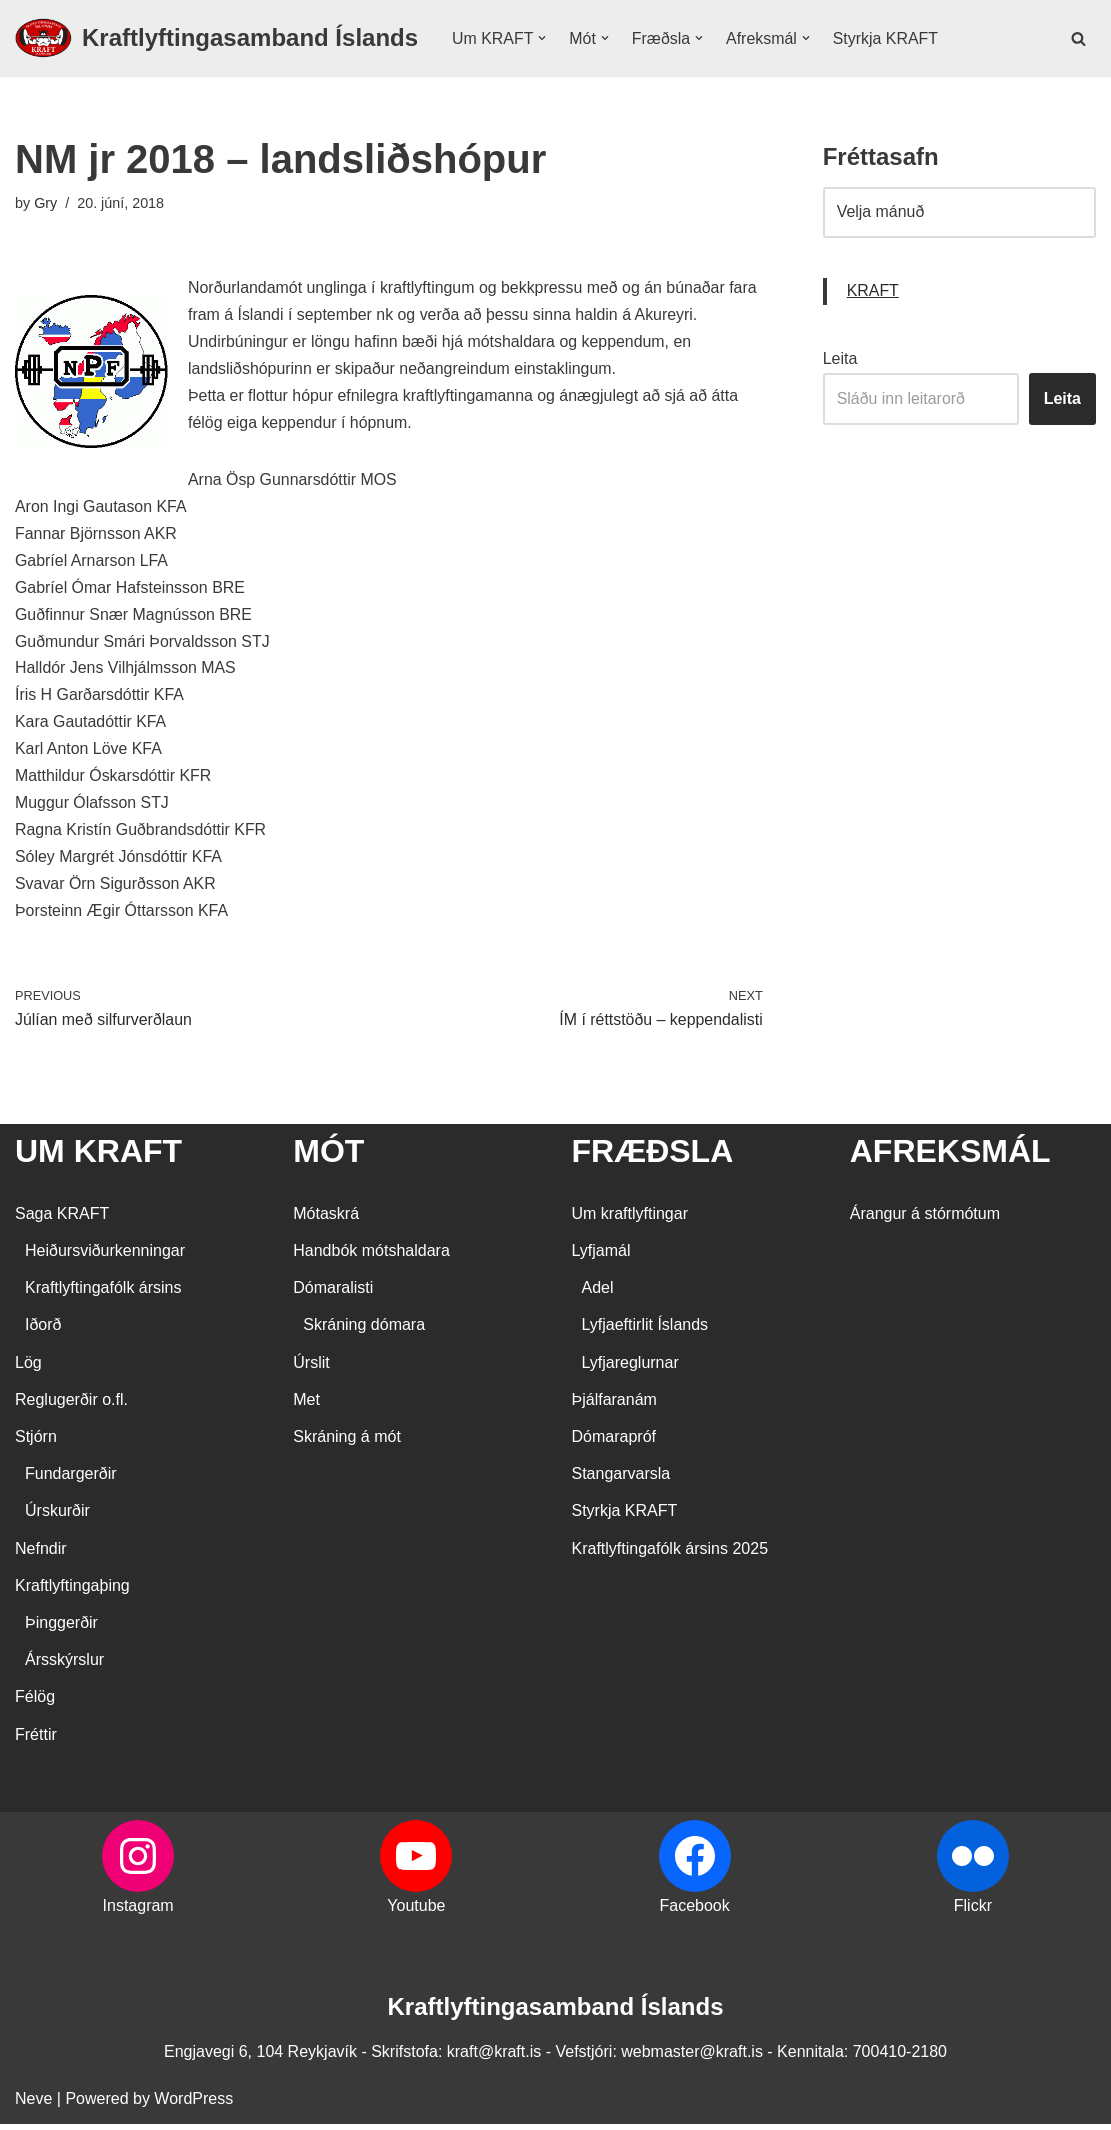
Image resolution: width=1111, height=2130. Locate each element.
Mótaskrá (326, 1219)
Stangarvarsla (621, 1479)
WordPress (193, 2104)
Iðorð (43, 1330)
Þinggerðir (61, 1628)
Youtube (416, 1911)
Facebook (694, 1911)
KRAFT (873, 292)
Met (306, 1405)
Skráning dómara (364, 1330)
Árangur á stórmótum (925, 1219)
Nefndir (41, 1554)
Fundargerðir (71, 1479)
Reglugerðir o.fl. (71, 1405)
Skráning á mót (347, 1442)
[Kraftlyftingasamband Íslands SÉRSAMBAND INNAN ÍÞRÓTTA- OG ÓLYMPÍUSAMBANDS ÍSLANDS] (216, 38)
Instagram (138, 1911)
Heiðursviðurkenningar (105, 1256)
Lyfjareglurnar (630, 1368)
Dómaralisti (333, 1293)
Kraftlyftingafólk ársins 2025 (670, 1554)
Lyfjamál (601, 1256)
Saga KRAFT (62, 1219)
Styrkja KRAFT (887, 38)
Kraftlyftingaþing (72, 1591)
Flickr (973, 1911)
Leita (840, 359)
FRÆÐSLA (653, 1157)
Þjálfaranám (614, 1405)
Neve (33, 2104)
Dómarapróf (614, 1442)
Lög (28, 1368)
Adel (598, 1293)
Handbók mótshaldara (371, 1256)
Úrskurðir (57, 1516)
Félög (35, 1702)
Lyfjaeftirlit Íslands (645, 1330)
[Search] (1078, 38)
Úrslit (311, 1368)
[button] (543, 38)
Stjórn (36, 1442)
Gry (45, 203)
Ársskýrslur (64, 1665)
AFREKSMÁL (950, 1157)
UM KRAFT (98, 1157)
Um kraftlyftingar (630, 1219)
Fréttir (36, 1740)
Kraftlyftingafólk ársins (103, 1293)
